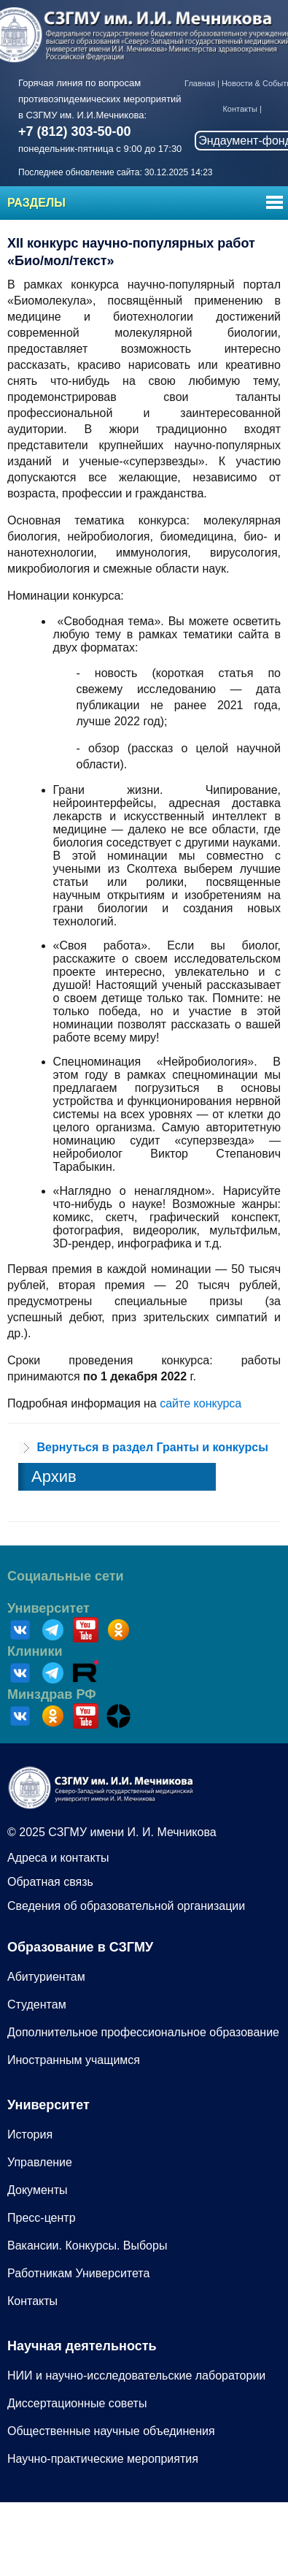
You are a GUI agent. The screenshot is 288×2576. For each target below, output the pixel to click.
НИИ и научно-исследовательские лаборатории (136, 2375)
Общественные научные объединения (111, 2431)
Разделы (36, 202)
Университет (48, 1608)
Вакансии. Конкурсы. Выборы (87, 2245)
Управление (39, 2162)
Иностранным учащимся (73, 2060)
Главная (199, 83)
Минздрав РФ (51, 1694)
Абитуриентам (46, 1977)
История (29, 2134)
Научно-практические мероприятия (102, 2459)
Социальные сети (65, 1576)
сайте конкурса (200, 1403)
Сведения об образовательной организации (126, 1906)
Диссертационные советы (77, 2403)
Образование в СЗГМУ (80, 1947)
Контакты (239, 108)
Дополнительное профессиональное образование (143, 2032)
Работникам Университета (78, 2273)
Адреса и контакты (58, 1857)
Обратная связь (50, 1882)
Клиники (35, 1651)
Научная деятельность (82, 2346)
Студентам (36, 2004)
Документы (37, 2190)
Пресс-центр (41, 2218)
